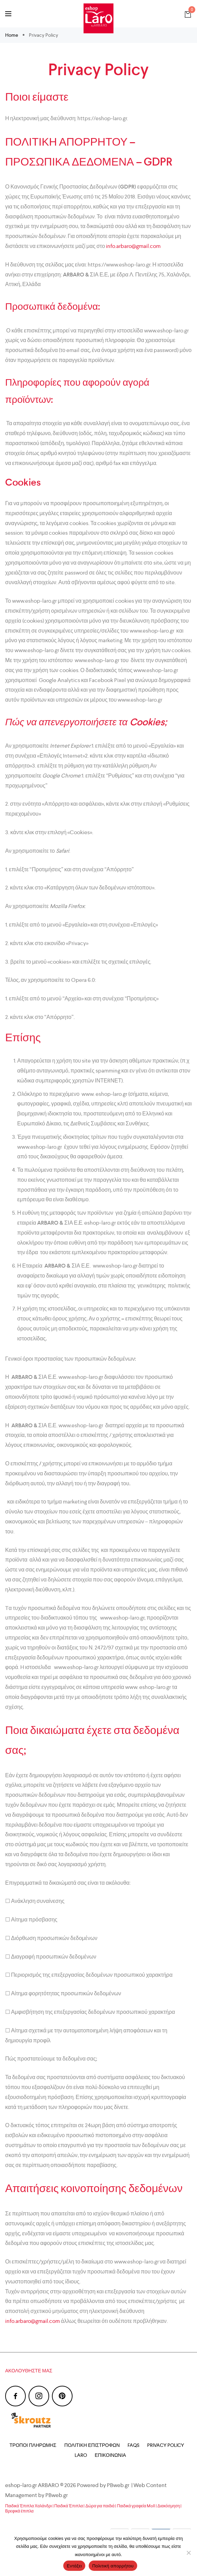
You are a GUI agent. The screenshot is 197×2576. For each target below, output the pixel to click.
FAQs (133, 2445)
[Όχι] (188, 2552)
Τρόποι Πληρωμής (33, 2445)
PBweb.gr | (120, 2485)
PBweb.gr (57, 2495)
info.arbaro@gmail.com (133, 246)
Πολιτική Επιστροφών (92, 2445)
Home (12, 35)
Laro (81, 2455)
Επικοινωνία (110, 2455)
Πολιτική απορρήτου (112, 2565)
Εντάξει (74, 2565)
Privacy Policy (165, 2445)
